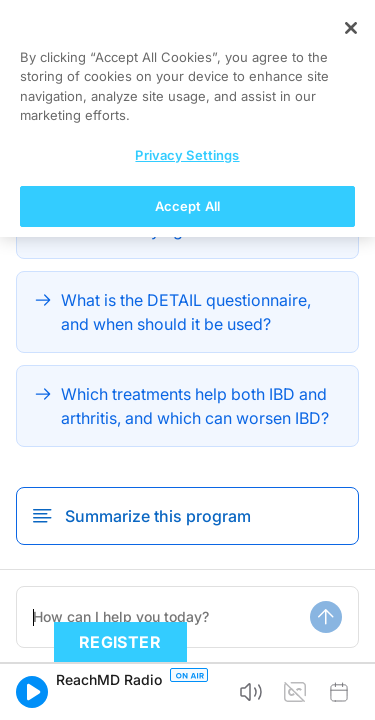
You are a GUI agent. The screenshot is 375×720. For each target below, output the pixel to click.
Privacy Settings (187, 651)
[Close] (351, 524)
